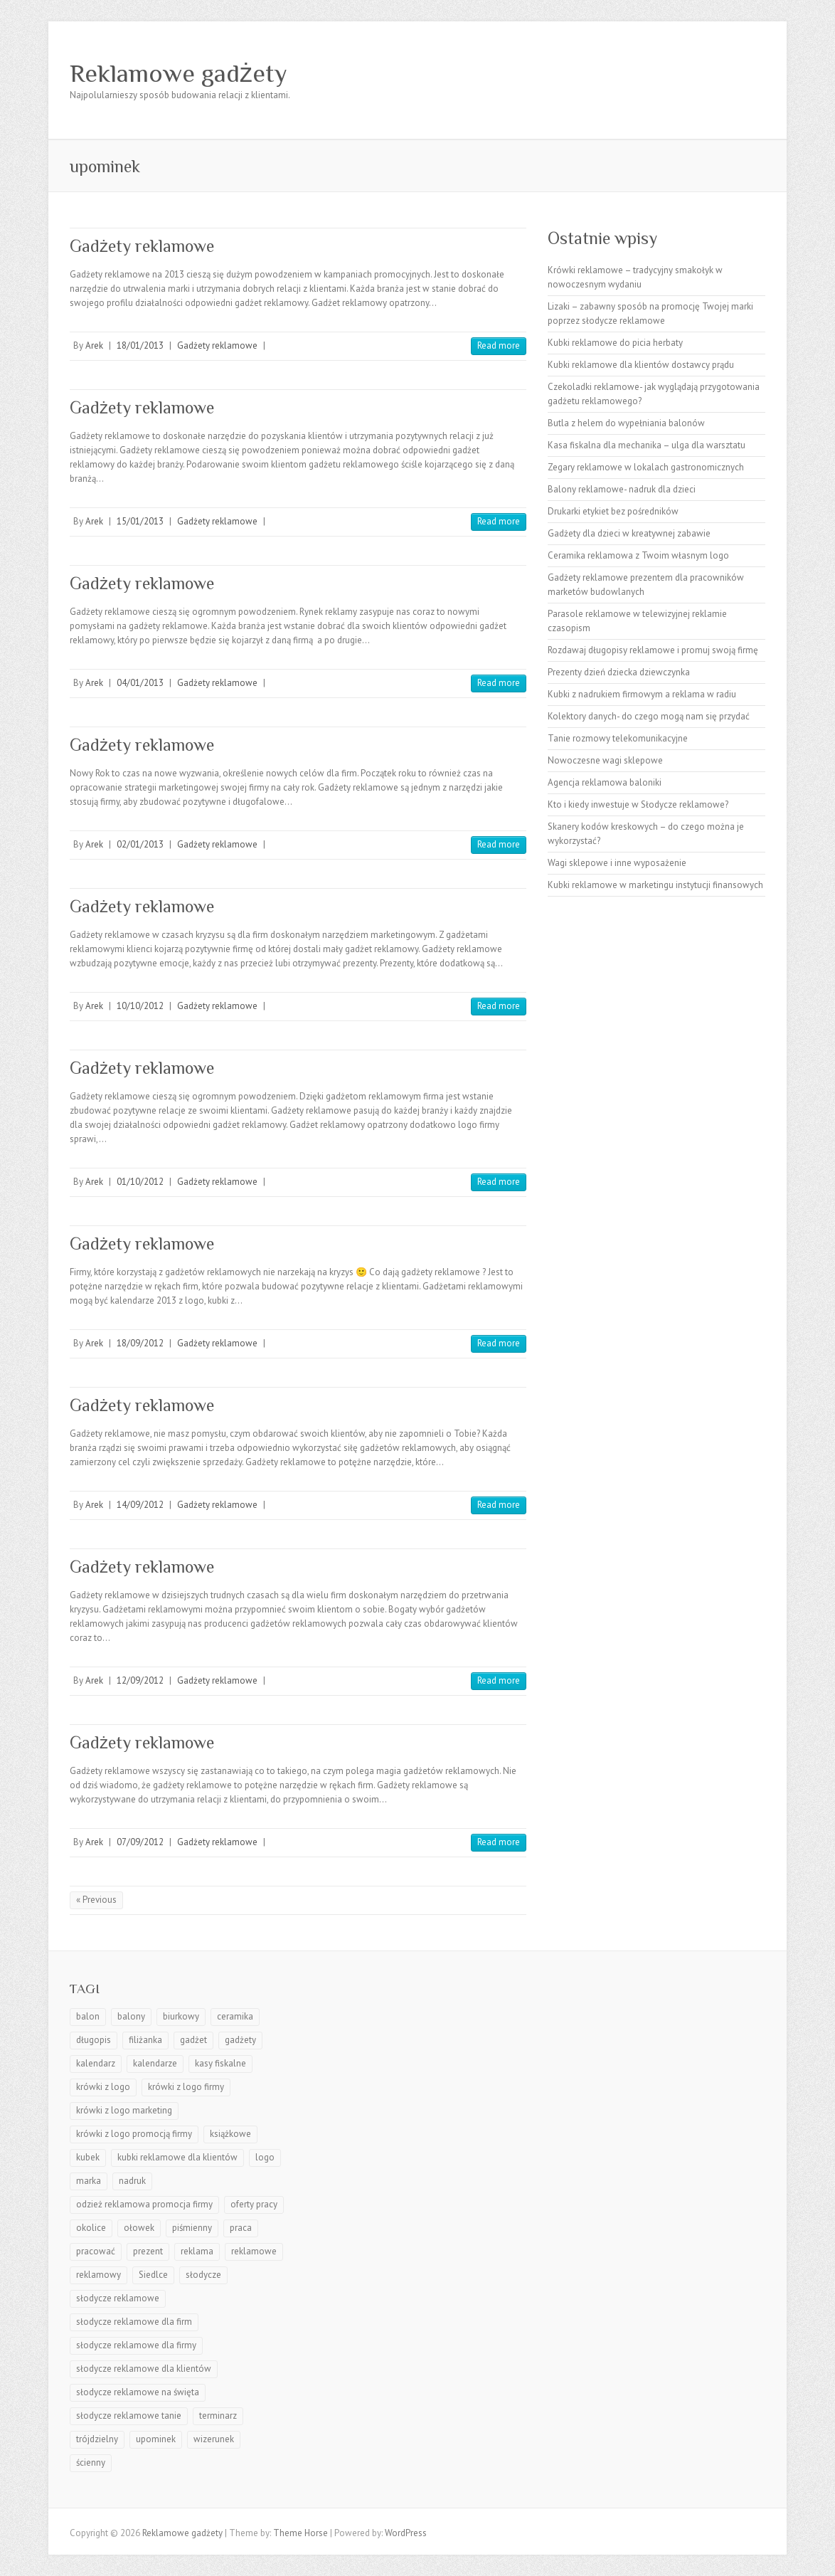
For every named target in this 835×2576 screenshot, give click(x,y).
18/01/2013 (140, 345)
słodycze (203, 2275)
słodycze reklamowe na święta (137, 2392)
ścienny (90, 2462)
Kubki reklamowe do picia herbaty (615, 343)
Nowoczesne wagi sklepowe (605, 760)
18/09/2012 (140, 1343)
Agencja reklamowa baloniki (604, 782)
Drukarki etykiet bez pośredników (613, 511)
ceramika (235, 2016)
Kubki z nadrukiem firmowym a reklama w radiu (642, 694)
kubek (88, 2157)
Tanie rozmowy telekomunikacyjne (618, 738)
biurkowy (181, 2016)
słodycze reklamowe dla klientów (143, 2369)
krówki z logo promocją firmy (134, 2134)
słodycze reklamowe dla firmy (136, 2345)
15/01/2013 (140, 521)
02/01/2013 (140, 844)
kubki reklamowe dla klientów (177, 2157)
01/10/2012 (140, 1182)
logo (265, 2157)
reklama (197, 2251)
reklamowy (98, 2275)
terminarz (218, 2415)
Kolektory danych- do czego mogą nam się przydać (649, 716)
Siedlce (153, 2275)
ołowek (139, 2228)
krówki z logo (103, 2087)
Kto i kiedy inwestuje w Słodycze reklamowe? (638, 804)
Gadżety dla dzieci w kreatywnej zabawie (629, 533)
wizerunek (213, 2439)
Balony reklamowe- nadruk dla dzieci (622, 489)
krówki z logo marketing (124, 2110)
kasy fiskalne (220, 2063)
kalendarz (95, 2063)
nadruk (132, 2181)
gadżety (240, 2040)
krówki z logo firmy (186, 2087)
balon (88, 2016)
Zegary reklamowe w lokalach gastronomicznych (646, 467)
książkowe (230, 2134)
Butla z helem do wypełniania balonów (626, 423)
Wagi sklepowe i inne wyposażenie (617, 863)
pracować (95, 2251)
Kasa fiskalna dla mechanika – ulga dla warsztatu (646, 445)
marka (88, 2181)
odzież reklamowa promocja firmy (144, 2204)
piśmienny (192, 2228)
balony (131, 2016)
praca (241, 2228)
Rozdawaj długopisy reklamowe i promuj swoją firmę (653, 650)
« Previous (96, 1900)
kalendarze (155, 2063)
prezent (148, 2251)
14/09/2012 (140, 1505)
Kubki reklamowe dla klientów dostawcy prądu (641, 365)
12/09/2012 (140, 1680)
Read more (498, 345)
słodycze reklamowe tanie (128, 2415)
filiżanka (145, 2040)
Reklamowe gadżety (178, 73)
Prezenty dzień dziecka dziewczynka (619, 672)
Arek (94, 345)
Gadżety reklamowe (142, 245)
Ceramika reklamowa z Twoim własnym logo (638, 555)
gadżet (193, 2040)
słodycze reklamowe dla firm (134, 2322)
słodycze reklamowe (117, 2298)
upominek (156, 2439)
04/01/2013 (140, 683)
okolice (91, 2228)
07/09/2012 (140, 1842)
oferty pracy (253, 2204)
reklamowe (254, 2251)
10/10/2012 (140, 1006)
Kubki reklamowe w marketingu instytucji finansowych (655, 885)
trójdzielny (97, 2439)
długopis (93, 2040)
